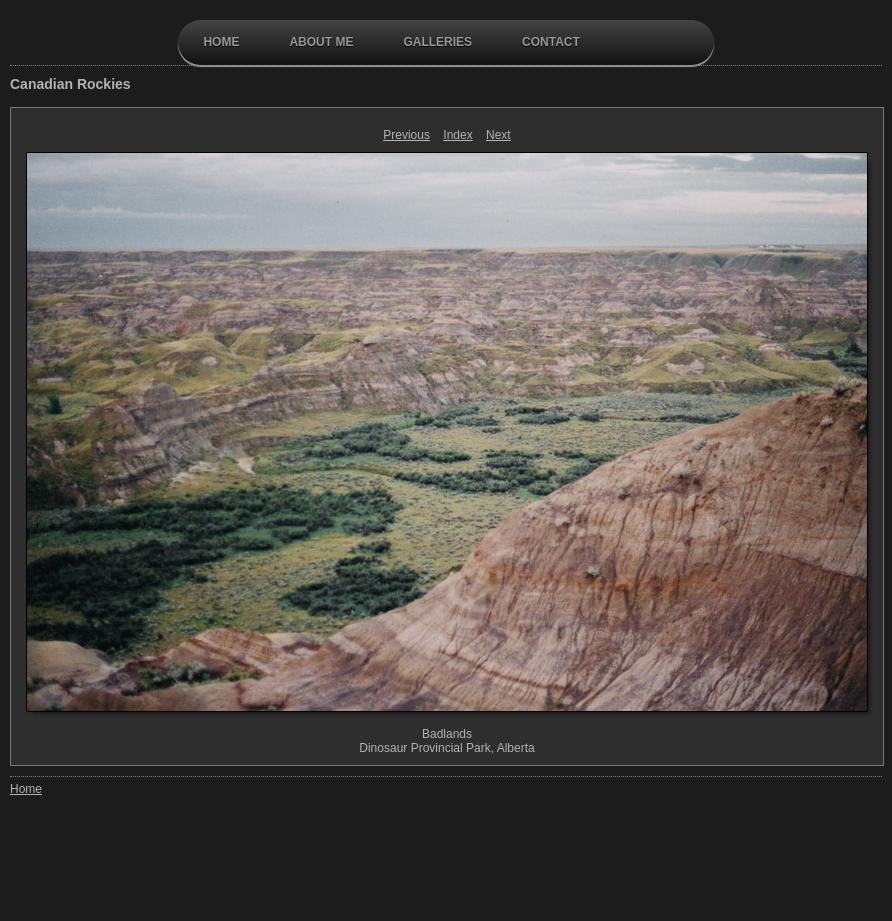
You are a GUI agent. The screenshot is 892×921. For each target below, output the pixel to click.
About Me (321, 42)
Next (498, 135)
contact (551, 42)
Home (221, 42)
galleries (437, 42)
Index (457, 135)
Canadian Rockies (70, 84)
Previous (406, 135)
